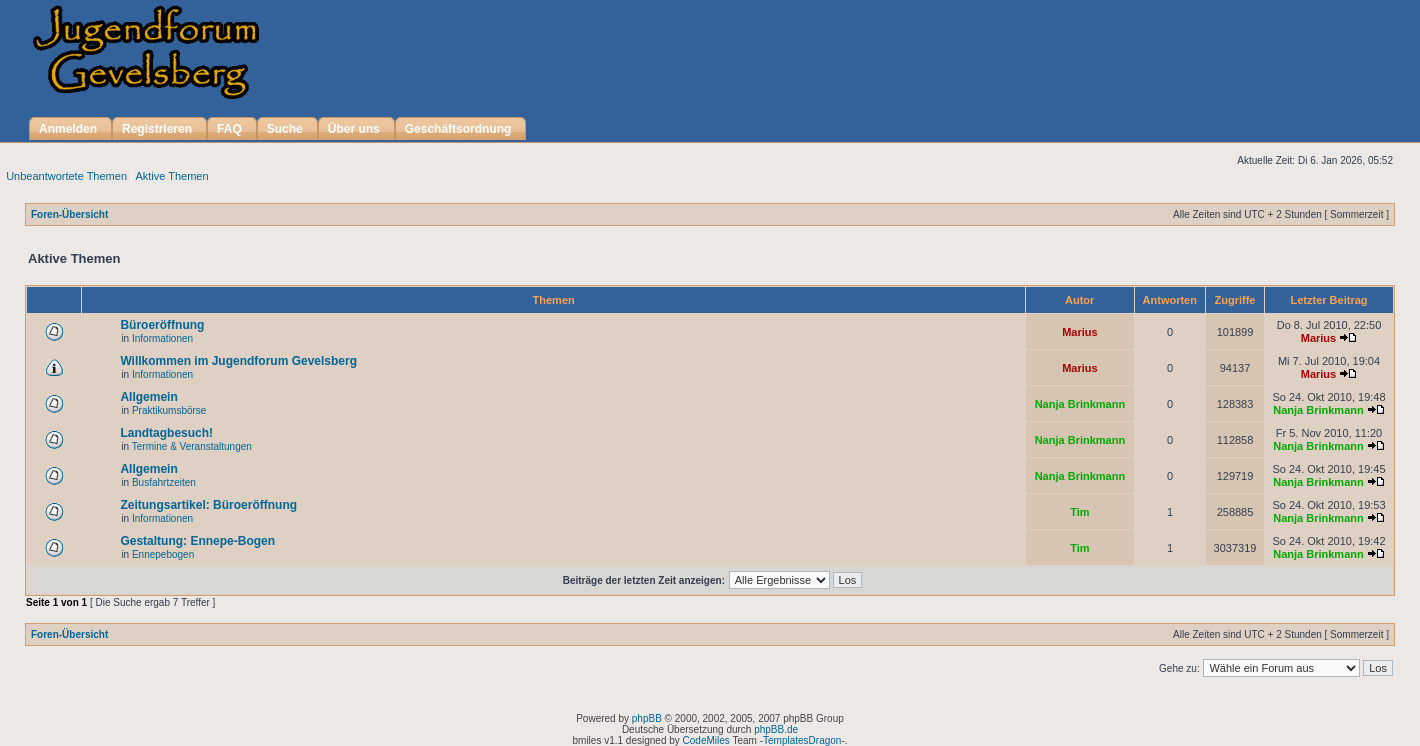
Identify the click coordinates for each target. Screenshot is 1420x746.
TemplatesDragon (802, 740)
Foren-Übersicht (69, 214)
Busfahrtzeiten (164, 482)
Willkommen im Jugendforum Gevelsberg (238, 361)
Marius (1079, 332)
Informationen (162, 338)
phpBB (647, 718)
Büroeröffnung (162, 325)
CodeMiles (706, 740)
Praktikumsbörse (169, 410)
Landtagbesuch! (166, 433)
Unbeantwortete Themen (66, 176)
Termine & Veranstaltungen (192, 446)
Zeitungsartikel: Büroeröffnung (208, 505)
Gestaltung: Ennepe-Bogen (197, 541)
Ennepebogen (163, 554)
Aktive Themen (171, 176)
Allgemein (148, 397)
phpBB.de (776, 729)
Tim (1079, 512)
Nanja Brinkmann (1080, 404)
